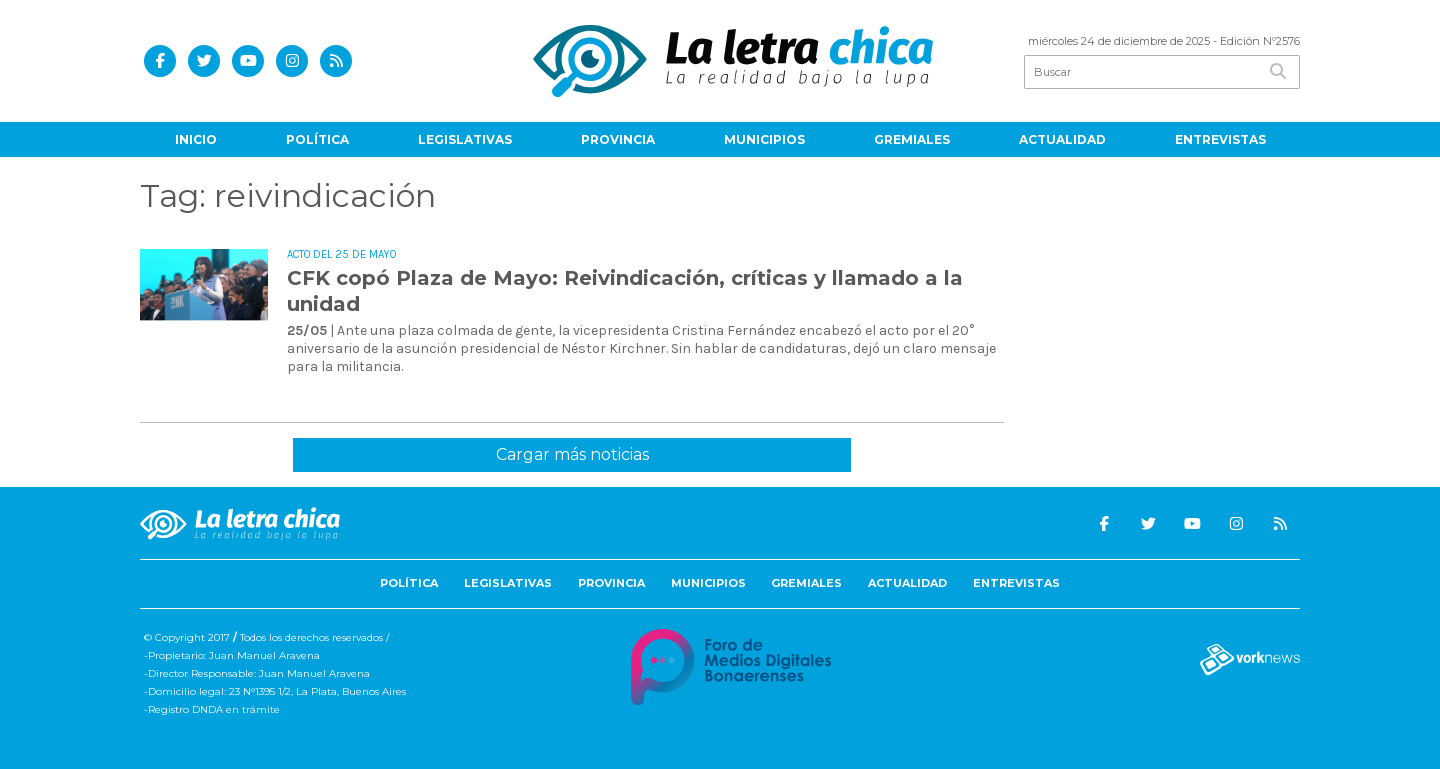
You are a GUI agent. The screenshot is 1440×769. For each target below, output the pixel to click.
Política (317, 139)
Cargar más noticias (572, 454)
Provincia (618, 139)
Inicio (196, 139)
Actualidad (1062, 139)
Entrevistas (1220, 139)
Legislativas (465, 139)
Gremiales (912, 139)
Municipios (764, 139)
